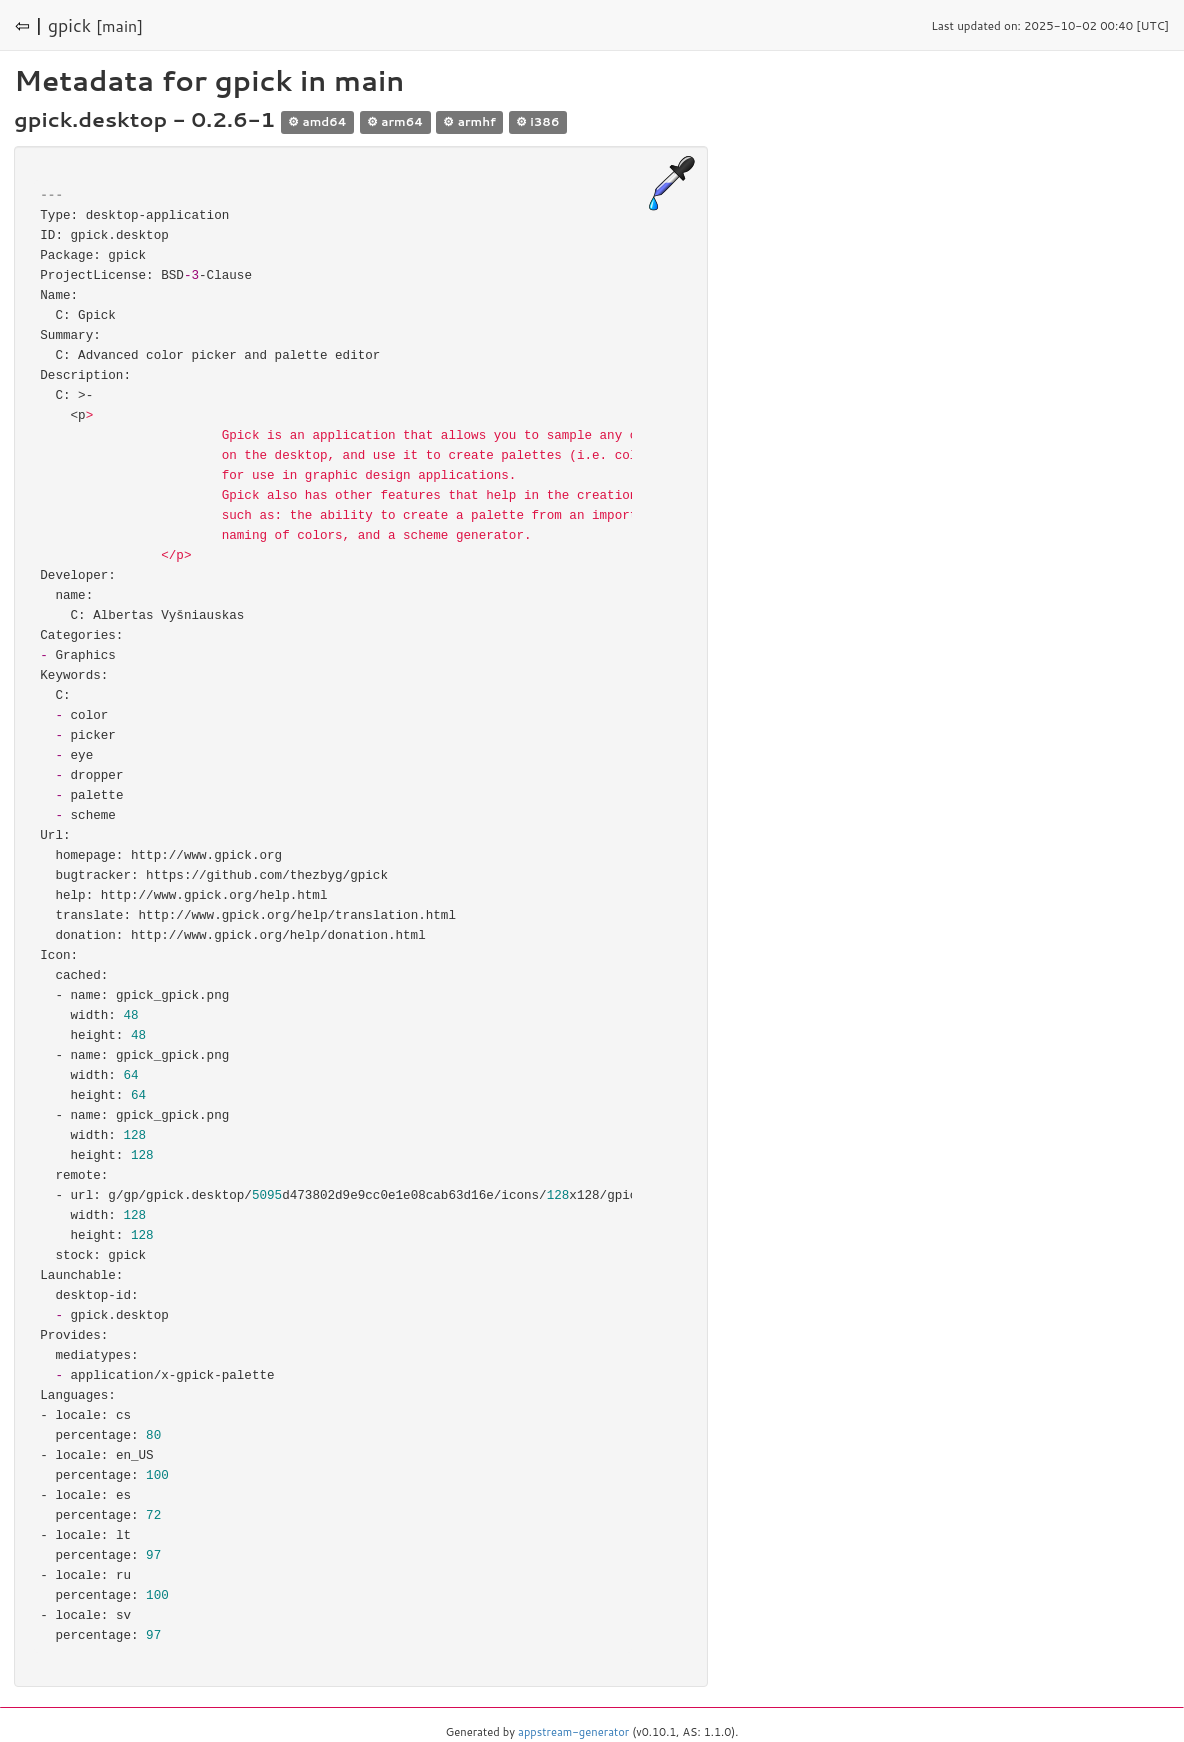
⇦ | (29, 25)
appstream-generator (573, 1732)
